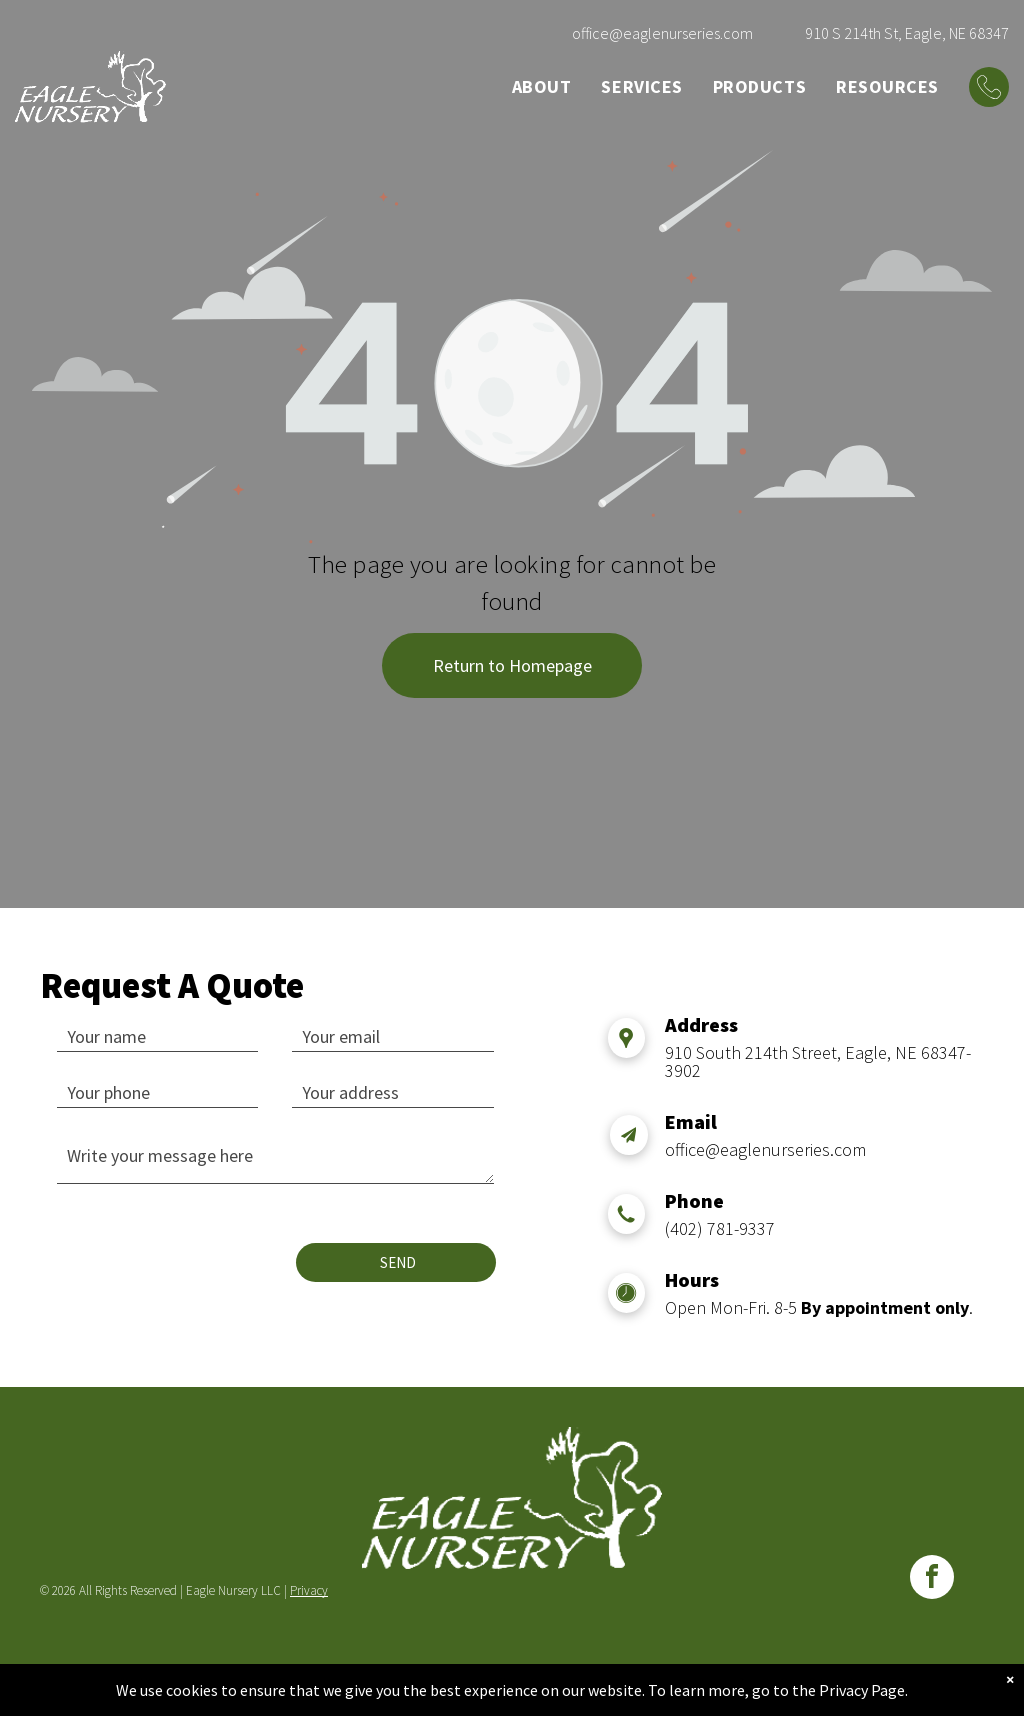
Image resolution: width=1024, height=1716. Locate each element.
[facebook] (932, 1579)
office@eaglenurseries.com (662, 33)
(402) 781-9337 (720, 1228)
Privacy (309, 1590)
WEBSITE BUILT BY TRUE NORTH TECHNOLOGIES (512, 1670)
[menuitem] (542, 87)
